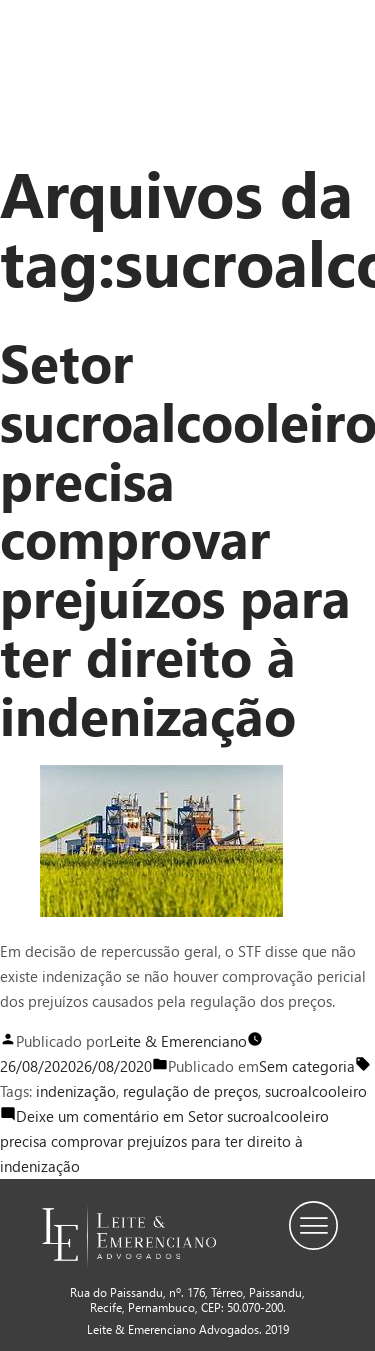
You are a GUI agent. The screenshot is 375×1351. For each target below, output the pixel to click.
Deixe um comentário (164, 1141)
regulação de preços (190, 1091)
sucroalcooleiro (316, 1091)
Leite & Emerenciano (178, 1041)
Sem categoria (307, 1066)
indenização (76, 1091)
